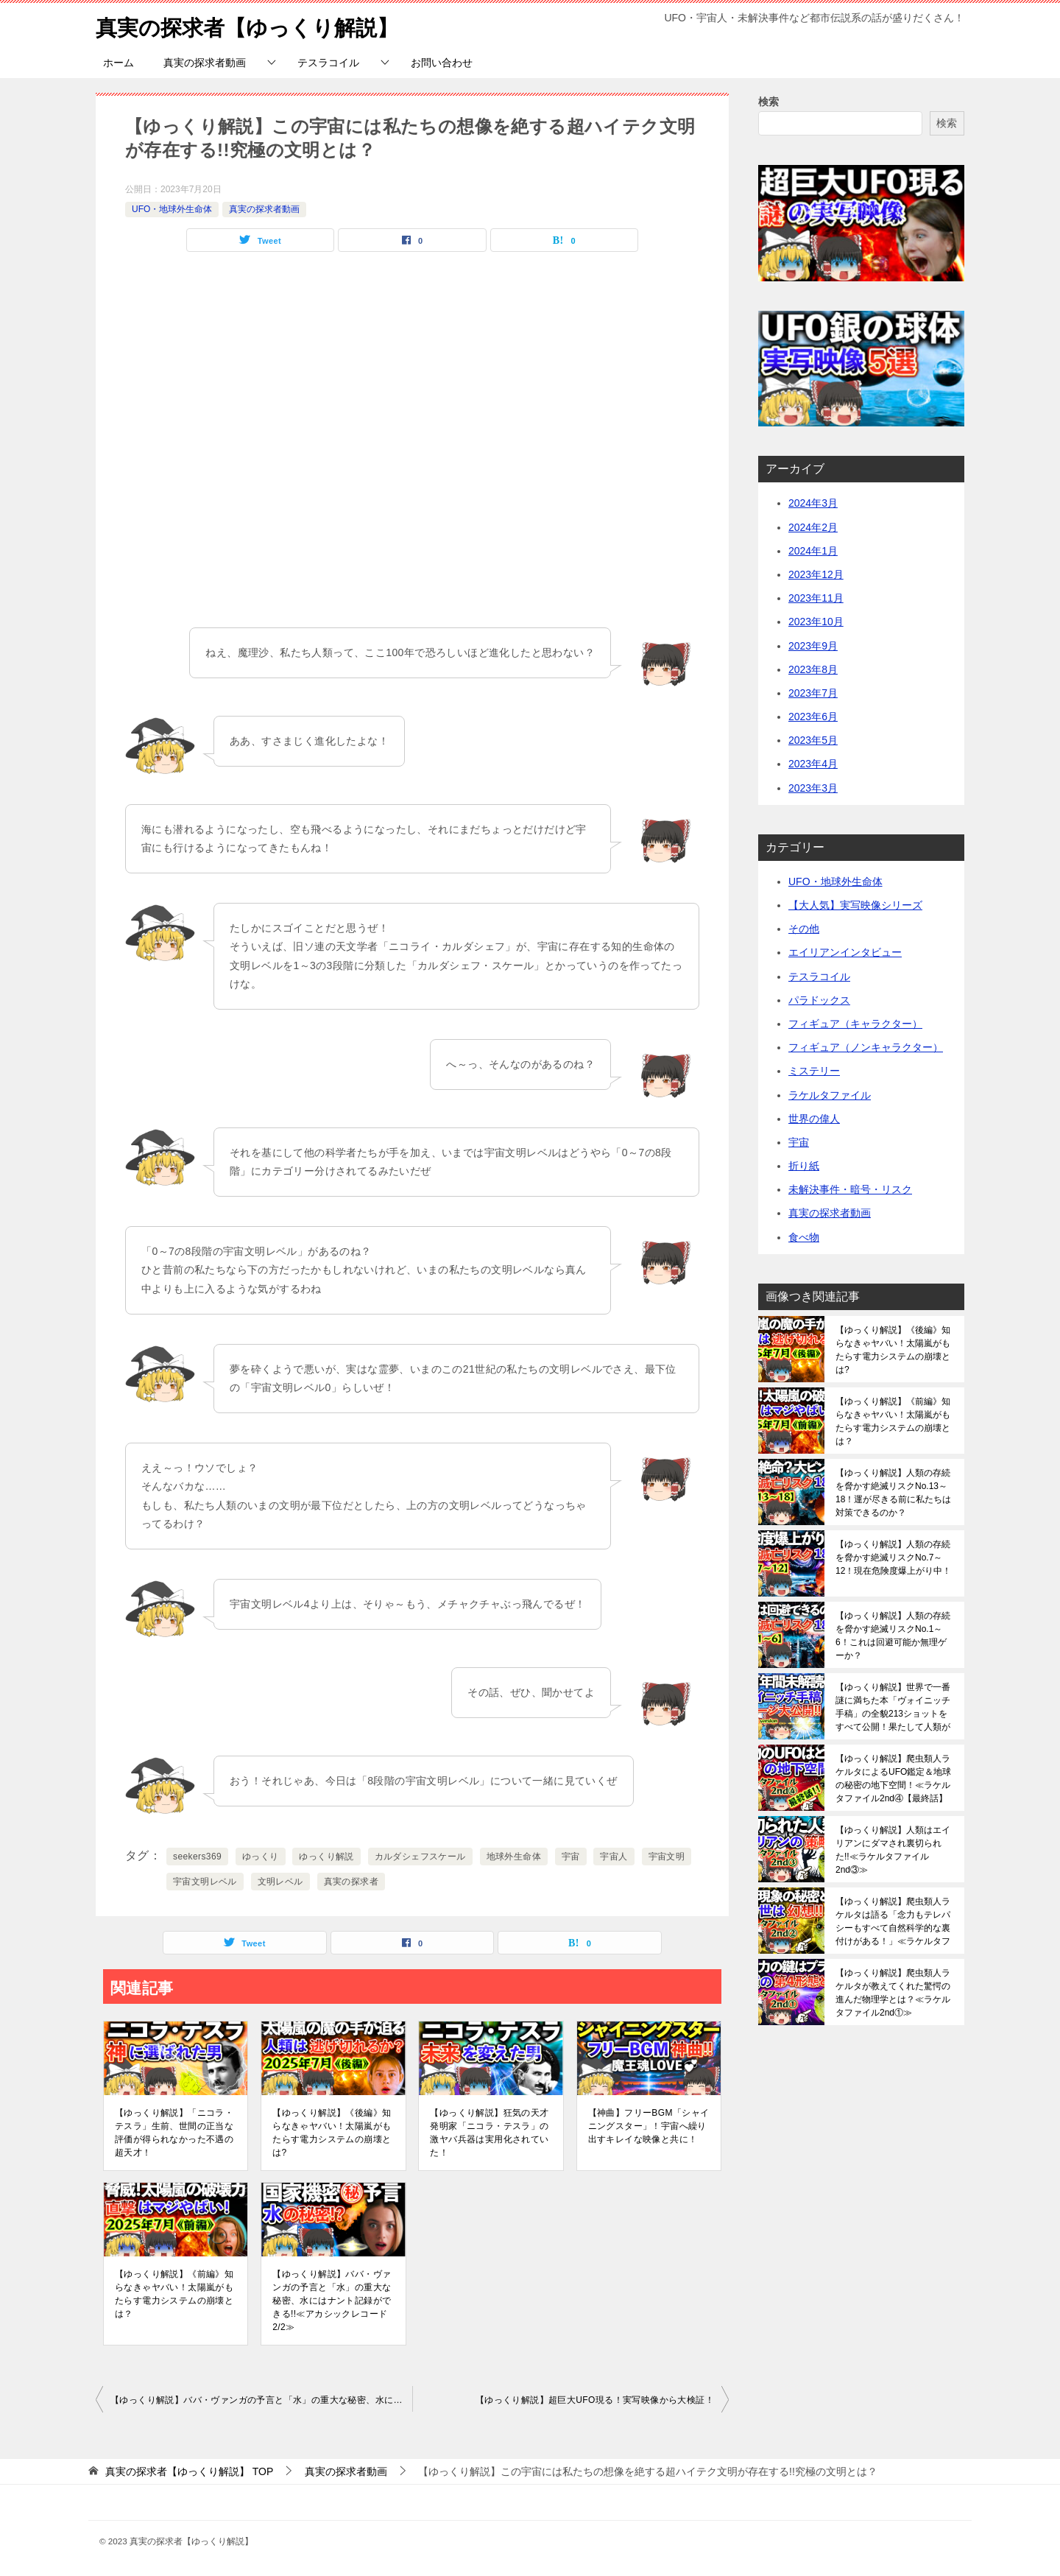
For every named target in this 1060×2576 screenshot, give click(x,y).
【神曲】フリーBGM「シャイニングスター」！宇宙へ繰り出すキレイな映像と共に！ (649, 2126)
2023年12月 (816, 574)
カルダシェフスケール (420, 1856)
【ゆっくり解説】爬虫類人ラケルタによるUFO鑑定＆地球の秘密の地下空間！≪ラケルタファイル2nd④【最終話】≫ (893, 1778)
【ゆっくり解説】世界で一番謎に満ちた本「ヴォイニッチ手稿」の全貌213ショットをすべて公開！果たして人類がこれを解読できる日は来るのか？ (892, 1707)
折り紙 (803, 1166)
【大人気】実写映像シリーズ (855, 905)
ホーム (118, 62)
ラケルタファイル (829, 1095)
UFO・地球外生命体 (172, 209)
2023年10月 (816, 621)
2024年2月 (813, 527)
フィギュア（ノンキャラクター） (865, 1047)
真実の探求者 (351, 1881)
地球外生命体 (514, 1856)
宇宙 (571, 1856)
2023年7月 (813, 693)
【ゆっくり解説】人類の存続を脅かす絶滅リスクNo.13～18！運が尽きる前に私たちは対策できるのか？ (893, 1493)
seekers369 (197, 1856)
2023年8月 (813, 669)
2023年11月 (816, 598)
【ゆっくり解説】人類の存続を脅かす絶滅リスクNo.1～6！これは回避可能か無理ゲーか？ (892, 1636)
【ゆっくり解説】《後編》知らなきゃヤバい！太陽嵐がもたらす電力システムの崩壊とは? (331, 2133)
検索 (768, 102)
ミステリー (814, 1071)
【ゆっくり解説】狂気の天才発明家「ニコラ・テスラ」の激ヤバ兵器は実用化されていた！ (489, 2133)
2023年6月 (813, 716)
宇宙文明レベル (205, 1881)
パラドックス (819, 1000)
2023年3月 (813, 788)
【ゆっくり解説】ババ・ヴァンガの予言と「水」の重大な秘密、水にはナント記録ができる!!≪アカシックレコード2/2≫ (331, 2300)
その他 (803, 929)
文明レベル (280, 1881)
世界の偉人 (814, 1119)
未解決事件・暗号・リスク (850, 1189)
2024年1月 (813, 551)
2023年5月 (813, 740)
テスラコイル (328, 62)
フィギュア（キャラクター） (855, 1024)
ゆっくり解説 (326, 1856)
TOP (189, 2471)
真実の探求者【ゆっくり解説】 (252, 25)
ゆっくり (260, 1856)
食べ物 (803, 1237)
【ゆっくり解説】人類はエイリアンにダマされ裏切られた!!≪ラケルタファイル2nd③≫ (892, 1850)
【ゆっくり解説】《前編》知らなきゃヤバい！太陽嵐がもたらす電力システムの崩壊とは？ (174, 2294)
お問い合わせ (442, 62)
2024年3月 (813, 503)
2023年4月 (813, 764)
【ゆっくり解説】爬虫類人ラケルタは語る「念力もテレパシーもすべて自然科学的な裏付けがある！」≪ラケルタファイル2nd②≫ (892, 1921)
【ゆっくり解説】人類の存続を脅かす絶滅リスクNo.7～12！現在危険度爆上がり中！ (893, 1557)
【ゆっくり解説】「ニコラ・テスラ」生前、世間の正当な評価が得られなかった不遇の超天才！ (174, 2133)
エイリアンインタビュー (845, 952)
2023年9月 (813, 646)
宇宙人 (613, 1856)
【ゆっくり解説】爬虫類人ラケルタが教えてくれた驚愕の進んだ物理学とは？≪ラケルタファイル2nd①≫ (892, 1993)
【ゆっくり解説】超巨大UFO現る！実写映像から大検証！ (595, 2400)
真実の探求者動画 (204, 62)
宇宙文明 (667, 1856)
